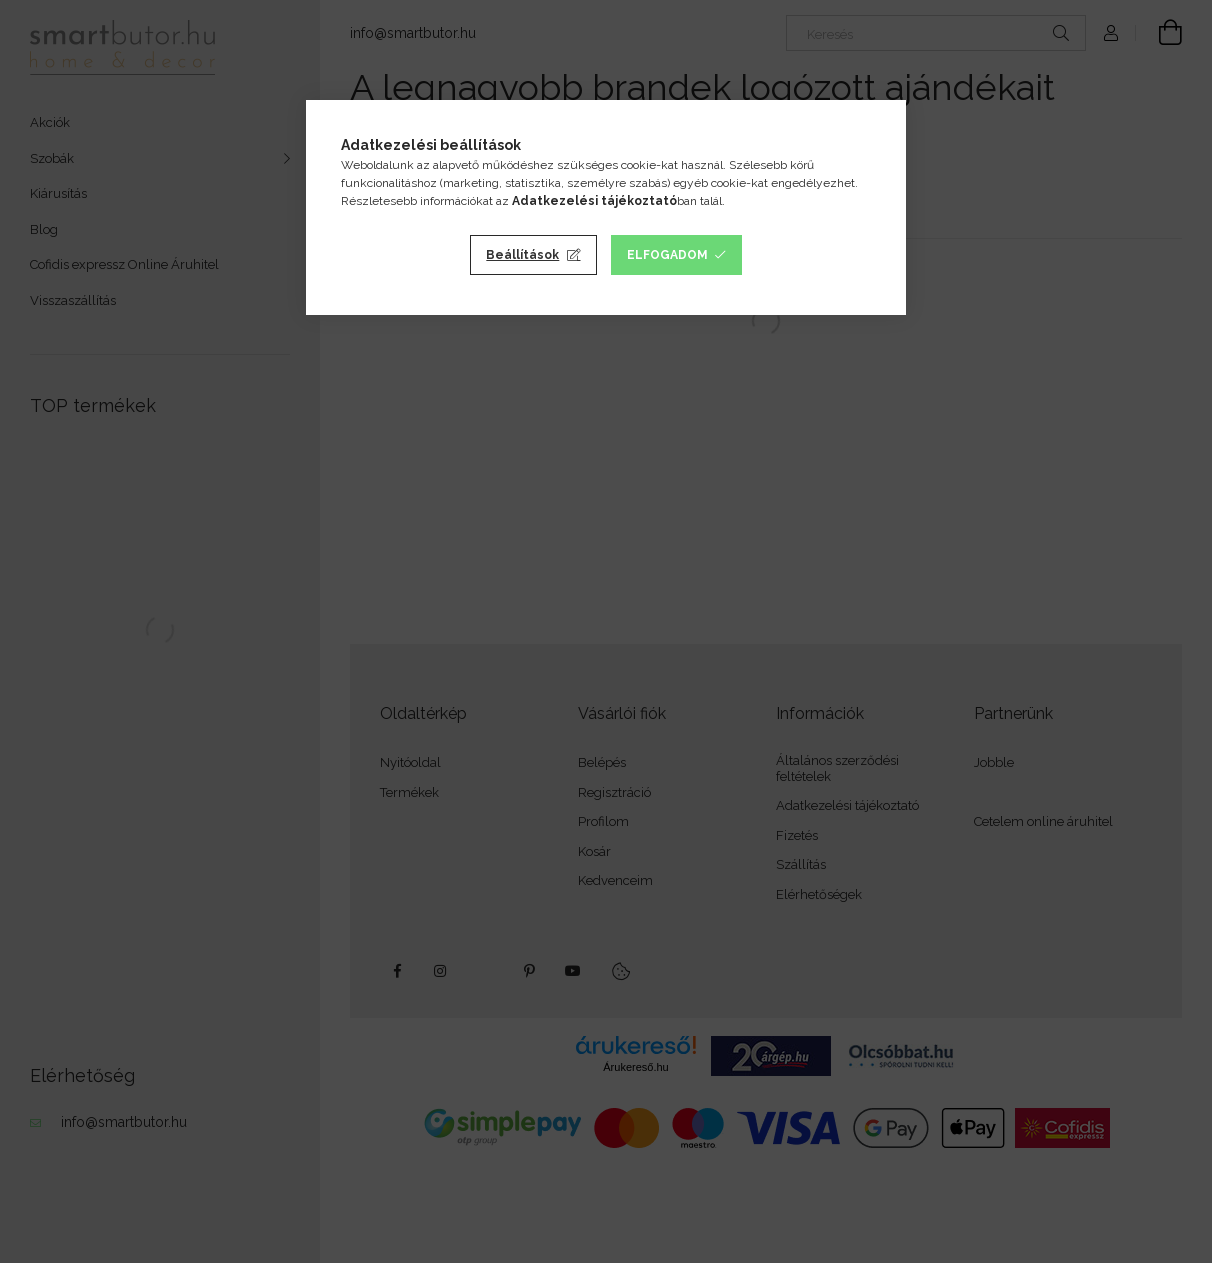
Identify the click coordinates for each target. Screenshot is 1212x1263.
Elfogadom (667, 255)
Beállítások (522, 255)
